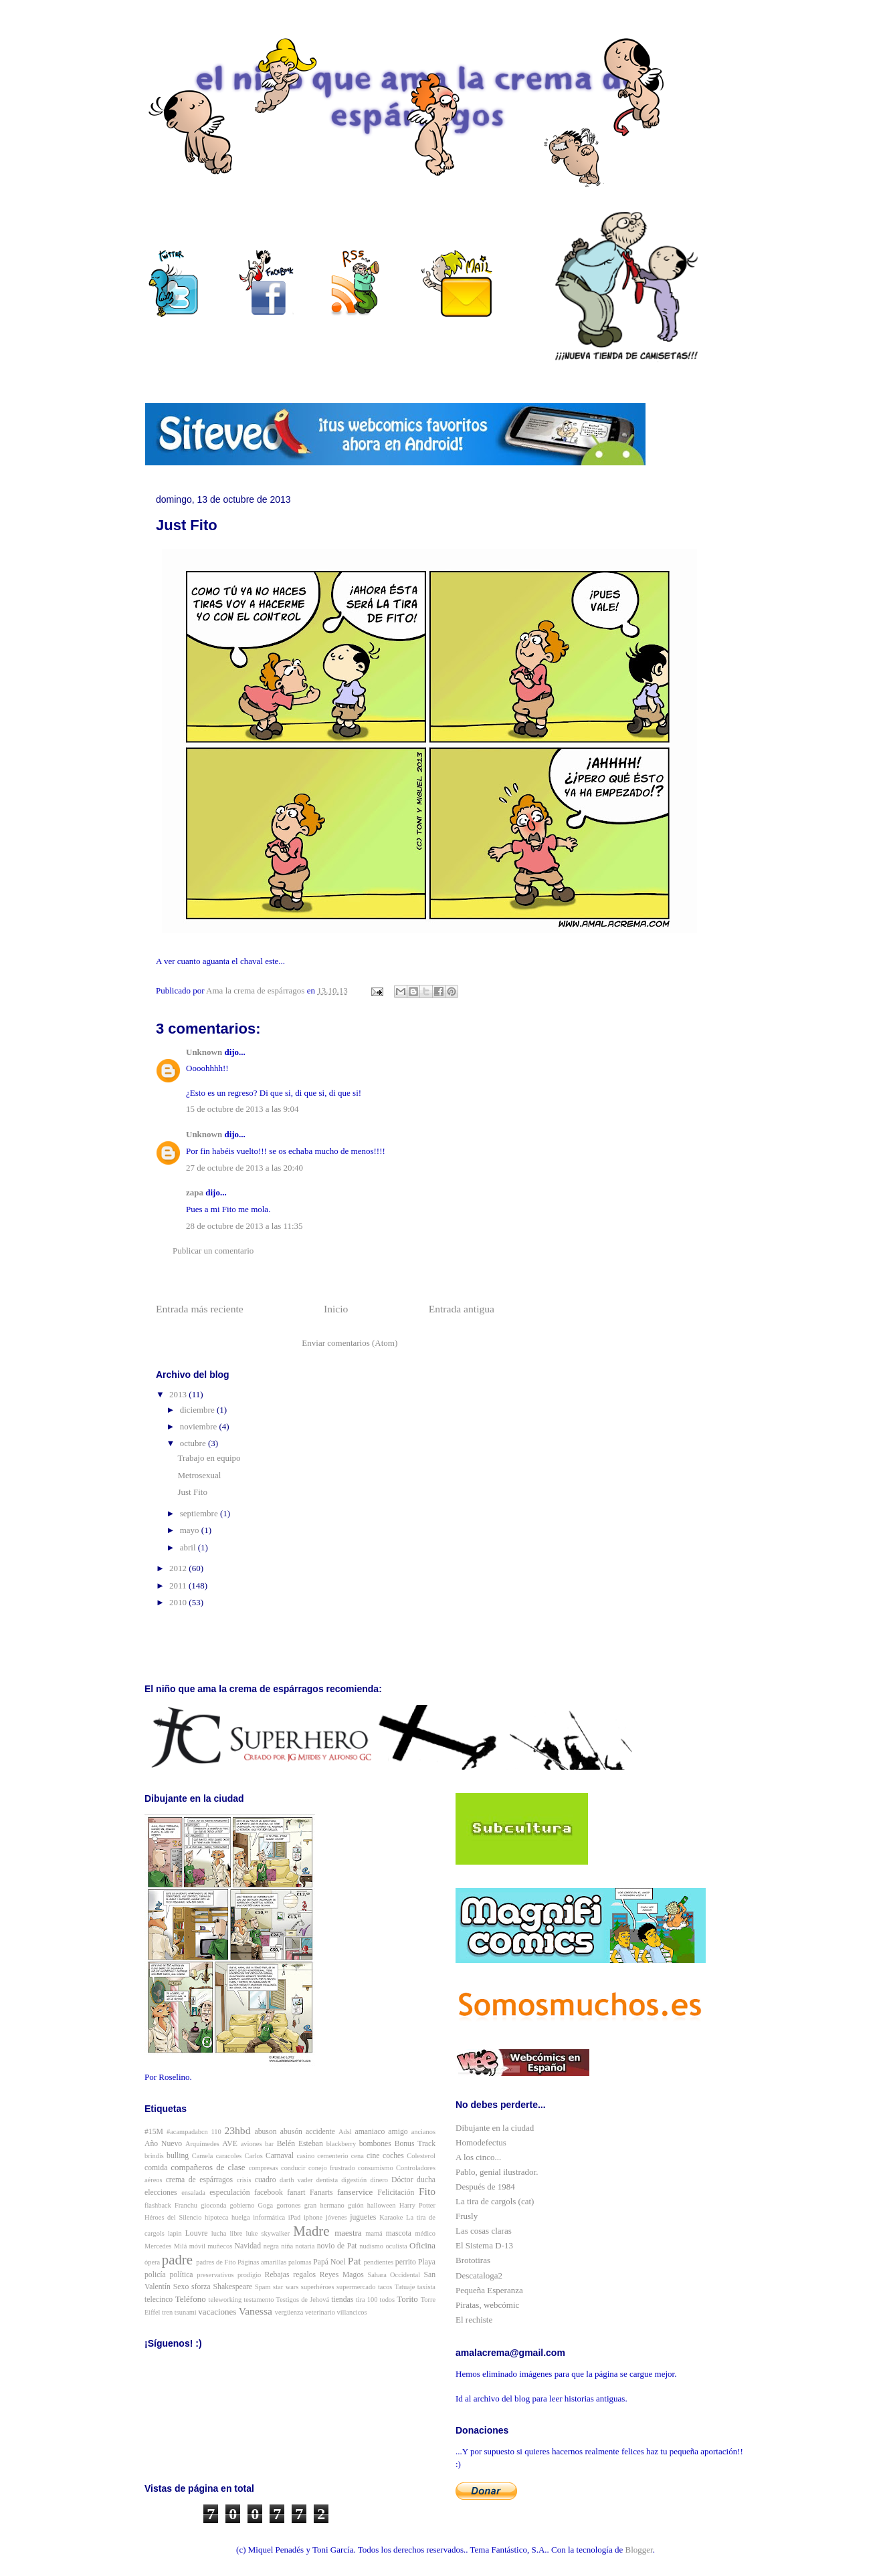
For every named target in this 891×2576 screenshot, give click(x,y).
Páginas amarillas (261, 2262)
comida (155, 2167)
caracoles (229, 2155)
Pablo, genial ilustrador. (497, 2172)
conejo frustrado (331, 2168)
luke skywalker (268, 2233)
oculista (396, 2246)
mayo (190, 1530)
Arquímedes (202, 2143)
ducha (426, 2180)
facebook (268, 2192)
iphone (313, 2217)
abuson (266, 2131)
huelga (240, 2217)
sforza (201, 2286)
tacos (385, 2287)
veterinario (320, 2312)
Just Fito (192, 1492)
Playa (426, 2262)
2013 (179, 1394)
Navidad (248, 2246)
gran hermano (324, 2205)
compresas (263, 2168)
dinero (379, 2180)
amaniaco (370, 2131)
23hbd (237, 2130)
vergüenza (289, 2312)
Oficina (422, 2245)
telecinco (158, 2299)
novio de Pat (337, 2246)
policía (155, 2274)
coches (393, 2155)
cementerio (332, 2155)
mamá (373, 2233)
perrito (405, 2262)
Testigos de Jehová (302, 2299)
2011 (179, 1585)
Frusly (467, 2216)
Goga (266, 2205)
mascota (398, 2233)
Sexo (181, 2286)
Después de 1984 (485, 2187)
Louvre (196, 2233)
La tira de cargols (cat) (495, 2201)
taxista (426, 2287)
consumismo (375, 2168)
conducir (293, 2168)
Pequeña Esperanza (489, 2290)
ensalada (193, 2192)
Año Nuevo (163, 2143)
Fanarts (321, 2192)
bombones (375, 2143)
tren (167, 2312)
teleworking (225, 2299)
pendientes (378, 2262)
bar (269, 2143)
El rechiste (474, 2320)
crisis (244, 2180)
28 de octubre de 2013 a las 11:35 (244, 1226)
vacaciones (217, 2312)
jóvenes (336, 2217)
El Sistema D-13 (484, 2245)
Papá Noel (329, 2262)
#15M (153, 2131)
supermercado (355, 2287)
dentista (327, 2180)
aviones (251, 2143)
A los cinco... (478, 2157)
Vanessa (255, 2311)
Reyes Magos (342, 2274)
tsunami (186, 2312)
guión (356, 2205)
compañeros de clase (208, 2167)
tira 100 (367, 2299)
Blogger (639, 2550)
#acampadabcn (187, 2131)
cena (357, 2155)
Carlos (254, 2155)
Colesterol (421, 2155)
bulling (178, 2155)
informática (269, 2217)
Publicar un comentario (213, 1251)
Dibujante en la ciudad (495, 2128)
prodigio (249, 2274)
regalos (304, 2274)
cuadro (265, 2180)
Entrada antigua (461, 1308)
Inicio (336, 1308)
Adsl (345, 2131)
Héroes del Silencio (172, 2217)
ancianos (423, 2131)
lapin (175, 2233)
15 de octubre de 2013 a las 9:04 (242, 1109)
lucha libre (227, 2233)
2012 (179, 1568)
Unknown (204, 1052)
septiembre (200, 1513)
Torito (407, 2299)
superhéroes (317, 2287)
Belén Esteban (300, 2143)
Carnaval (280, 2155)
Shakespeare (232, 2286)
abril (189, 1547)
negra (271, 2246)
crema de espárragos (199, 2180)
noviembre (199, 1426)
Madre (311, 2230)
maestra (347, 2233)
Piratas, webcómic (487, 2305)
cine (373, 2155)
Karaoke (391, 2217)
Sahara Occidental (393, 2274)
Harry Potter (417, 2205)
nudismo (371, 2246)
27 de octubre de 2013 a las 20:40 (244, 1168)
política (181, 2274)
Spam (263, 2287)
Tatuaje (405, 2287)
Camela (202, 2155)
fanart (296, 2192)
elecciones (160, 2192)
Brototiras (473, 2260)
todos (387, 2299)
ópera (152, 2262)
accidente (320, 2131)
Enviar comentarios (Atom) (349, 1343)
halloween (381, 2205)
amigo (397, 2131)
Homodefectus (481, 2142)
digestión (354, 2180)
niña (287, 2246)
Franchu (186, 2205)
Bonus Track (415, 2143)
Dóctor (402, 2180)
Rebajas (277, 2274)
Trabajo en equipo (208, 1458)
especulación (229, 2192)
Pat (354, 2260)
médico (425, 2233)
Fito (427, 2191)
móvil (197, 2246)
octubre (194, 1443)
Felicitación (395, 2192)
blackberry (341, 2143)
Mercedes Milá (165, 2246)
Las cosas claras (484, 2231)
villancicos (352, 2312)
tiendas (342, 2299)
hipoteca (216, 2217)
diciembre (198, 1410)
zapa (194, 1192)
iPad (294, 2217)
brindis (154, 2155)
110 (216, 2131)
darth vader (296, 2180)
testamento (258, 2299)
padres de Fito (215, 2262)
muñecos (219, 2246)
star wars (285, 2287)
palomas (300, 2262)
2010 (179, 1602)
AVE (229, 2143)
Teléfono (190, 2299)
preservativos (215, 2274)
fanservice (355, 2192)
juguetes (363, 2217)
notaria (304, 2246)
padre (177, 2259)
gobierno (241, 2205)
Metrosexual (199, 1475)
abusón (291, 2131)
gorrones (288, 2205)
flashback (157, 2205)
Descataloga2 (479, 2275)
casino (306, 2155)
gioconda (213, 2205)
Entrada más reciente (199, 1308)
